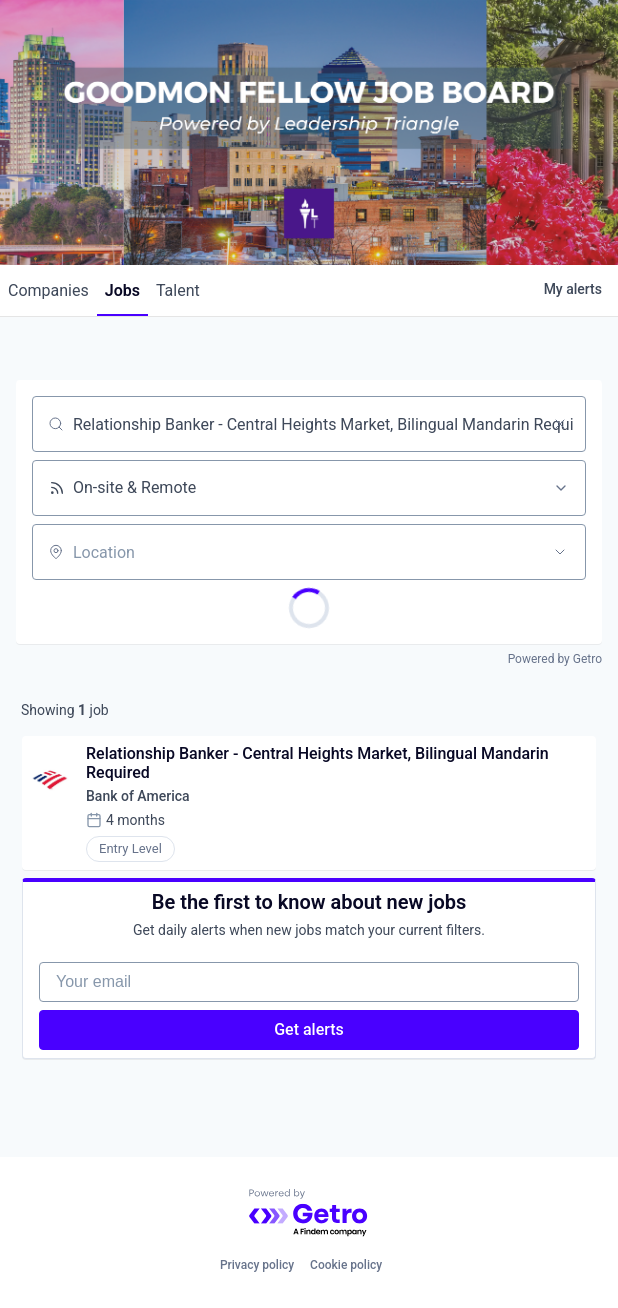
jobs (122, 290)
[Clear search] (560, 424)
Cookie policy (346, 1265)
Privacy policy (257, 1265)
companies (48, 290)
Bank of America (138, 796)
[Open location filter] (560, 552)
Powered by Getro (555, 659)
